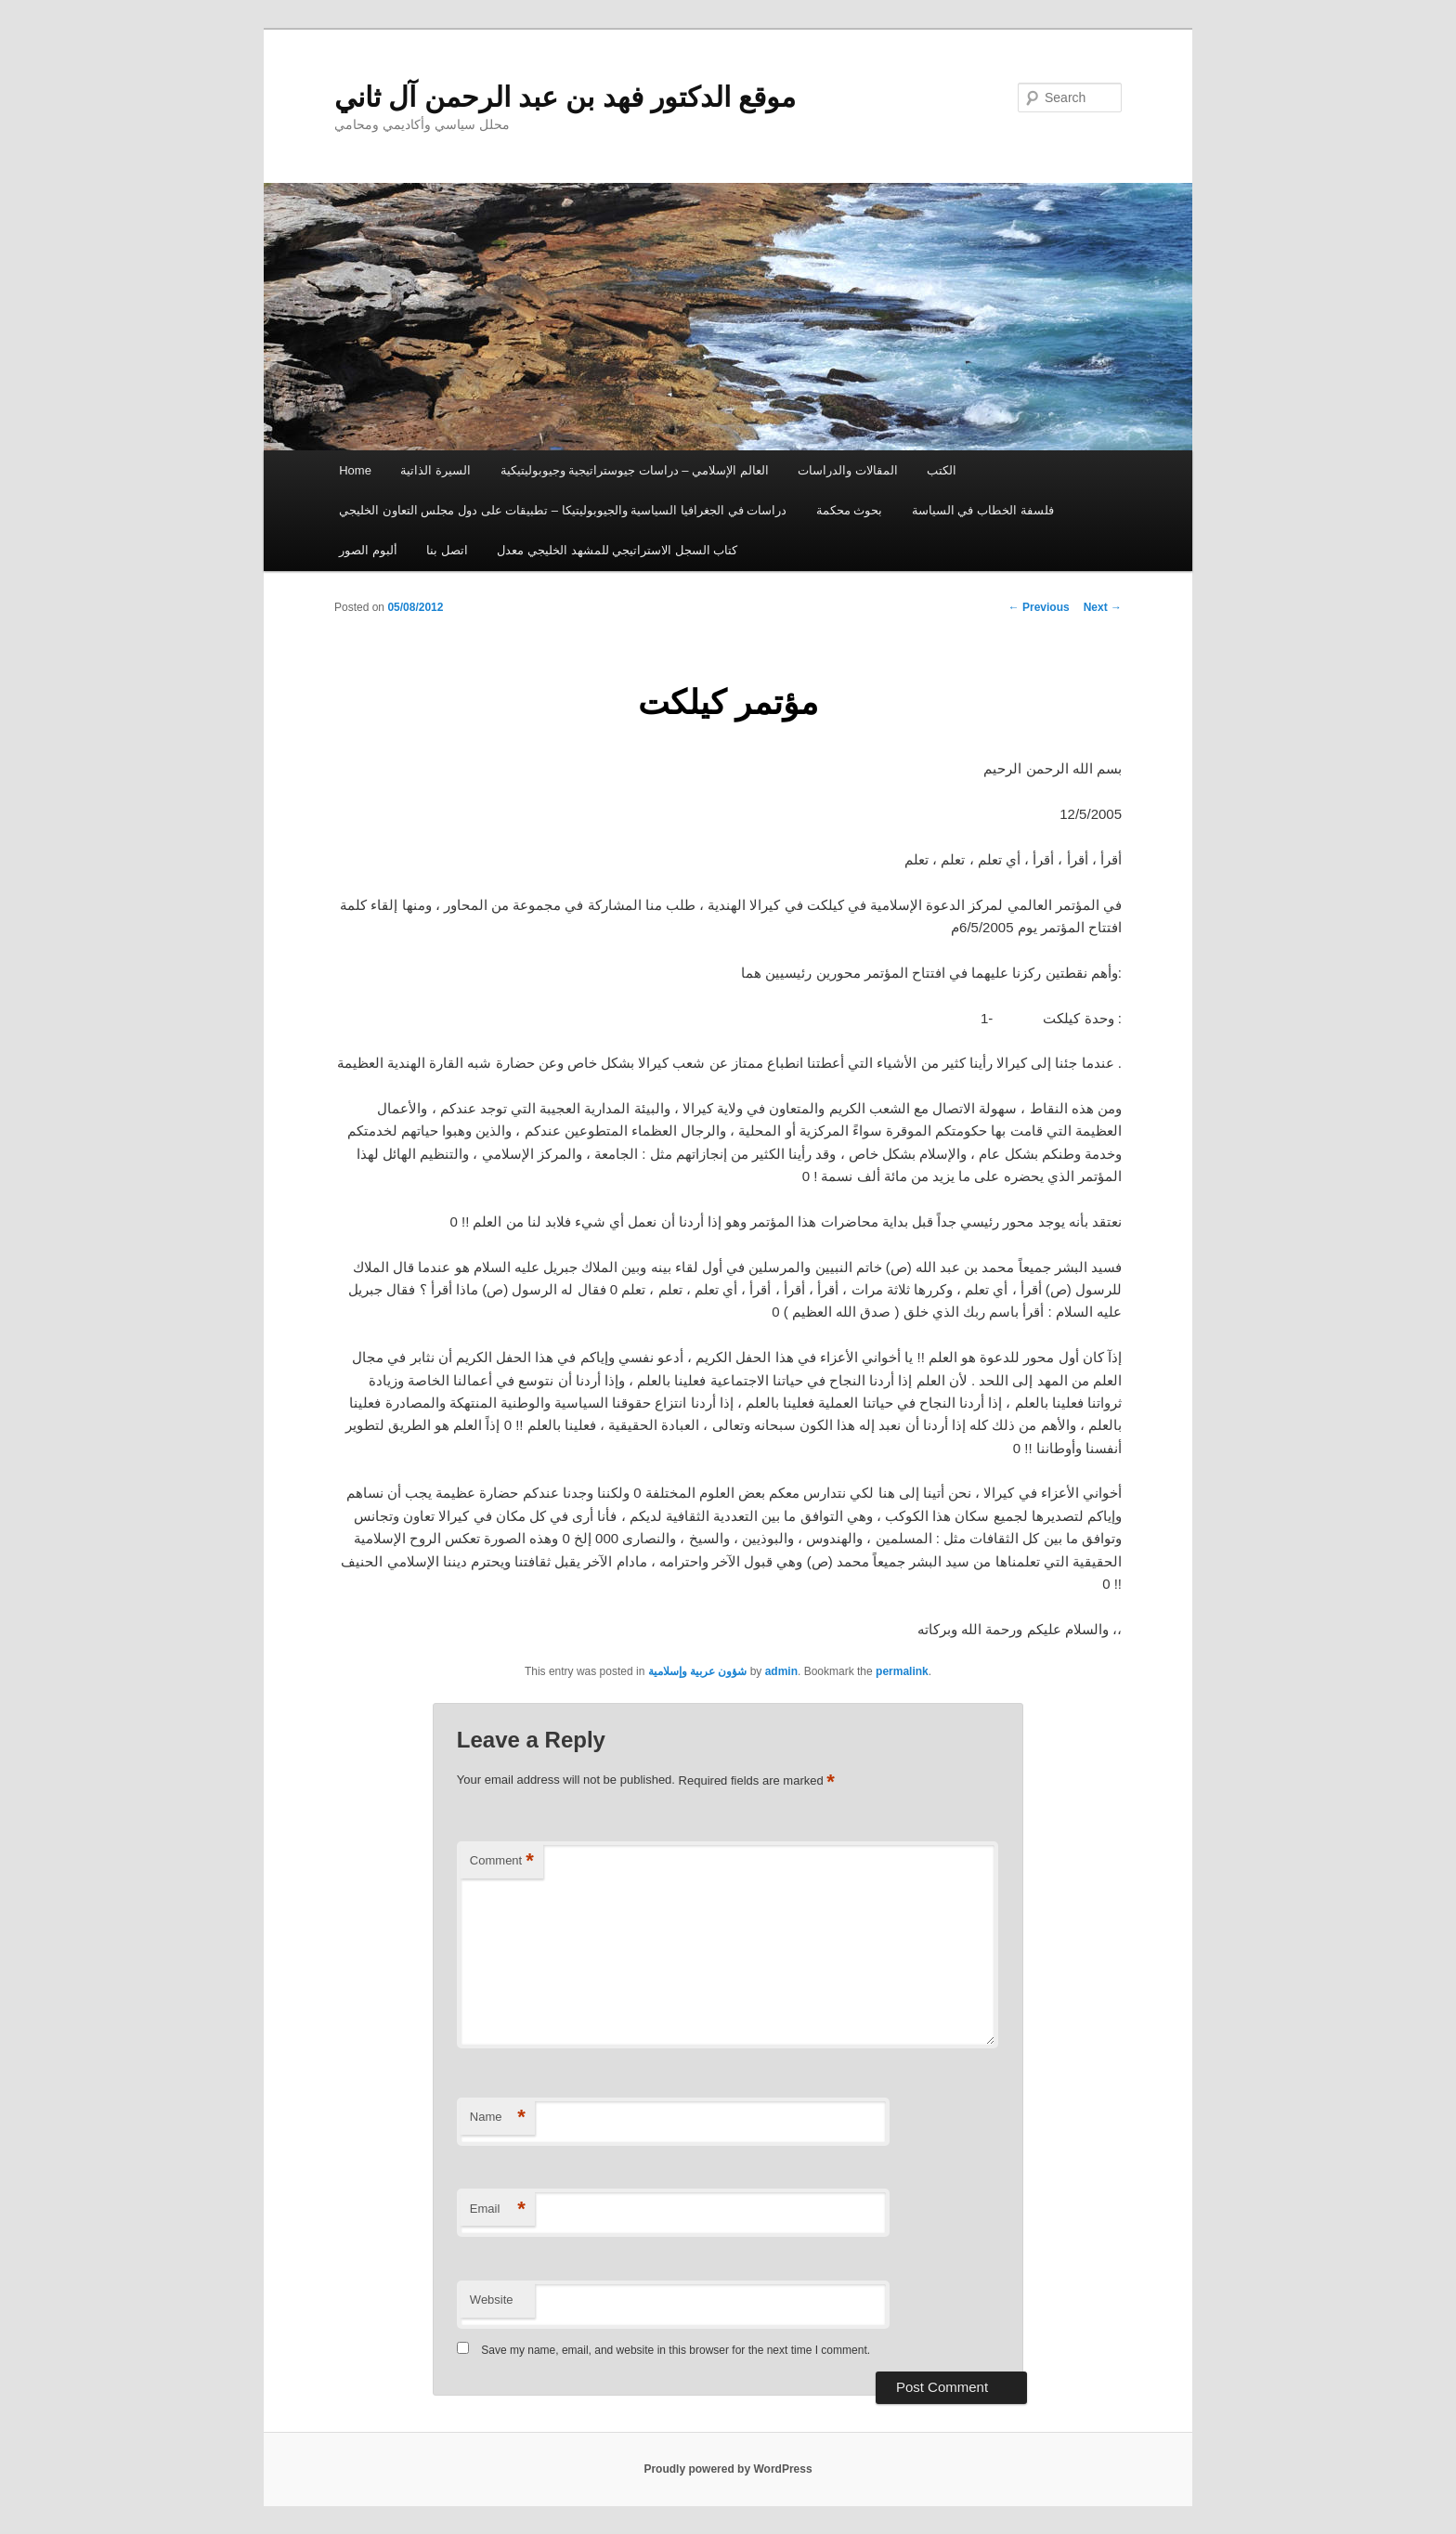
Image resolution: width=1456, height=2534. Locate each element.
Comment (502, 1861)
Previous (1039, 607)
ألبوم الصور (368, 550)
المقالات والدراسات (848, 470)
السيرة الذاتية (435, 470)
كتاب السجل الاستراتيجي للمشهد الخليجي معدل (617, 550)
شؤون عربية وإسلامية (698, 1671)
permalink (902, 1671)
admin (781, 1671)
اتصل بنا (447, 550)
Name (498, 2117)
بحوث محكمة (849, 510)
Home (355, 470)
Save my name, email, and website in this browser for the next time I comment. (675, 2350)
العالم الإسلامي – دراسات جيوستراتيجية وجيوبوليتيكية (634, 470)
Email (498, 2209)
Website (492, 2300)
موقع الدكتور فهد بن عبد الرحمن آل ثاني (565, 97)
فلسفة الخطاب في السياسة (983, 510)
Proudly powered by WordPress (728, 2469)
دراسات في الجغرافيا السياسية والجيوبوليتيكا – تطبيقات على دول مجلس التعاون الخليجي (562, 510)
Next (1103, 607)
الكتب (941, 470)
